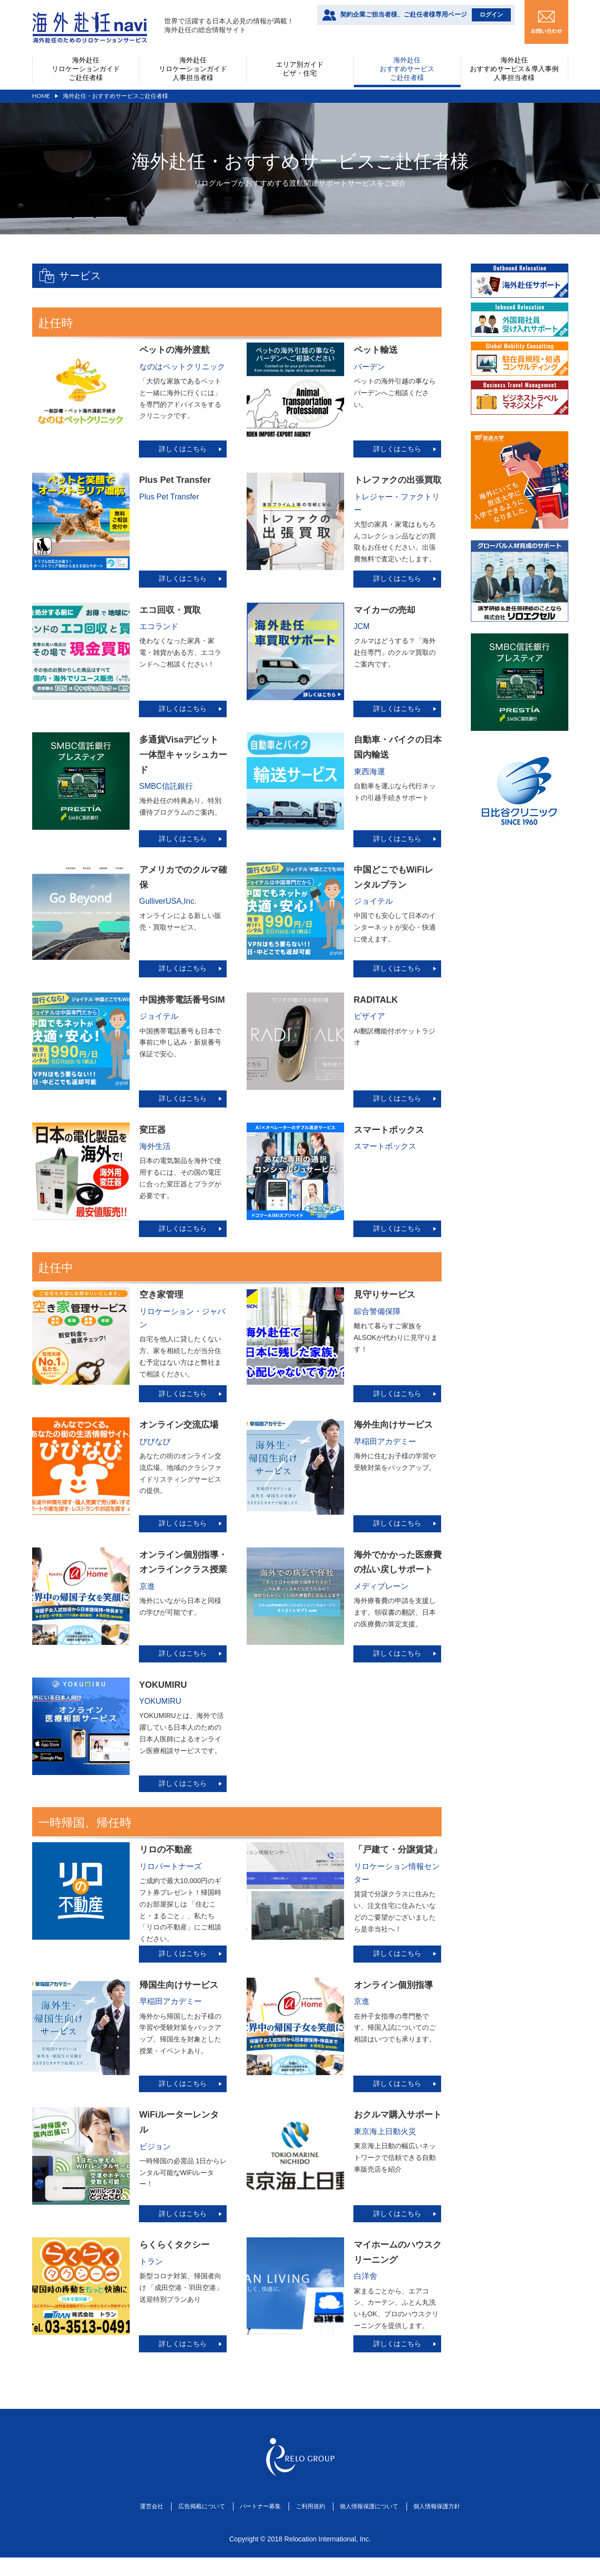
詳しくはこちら (183, 449)
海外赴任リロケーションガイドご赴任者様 (86, 68)
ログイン (491, 14)
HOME (41, 95)
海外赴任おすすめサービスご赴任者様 (407, 68)
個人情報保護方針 (461, 2530)
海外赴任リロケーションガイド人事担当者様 (193, 68)
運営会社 (126, 2530)
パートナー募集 (254, 2530)
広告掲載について (185, 2530)
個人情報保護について (382, 2530)
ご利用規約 (313, 2530)
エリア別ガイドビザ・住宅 (300, 68)
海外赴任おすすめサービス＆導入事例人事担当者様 (514, 68)
